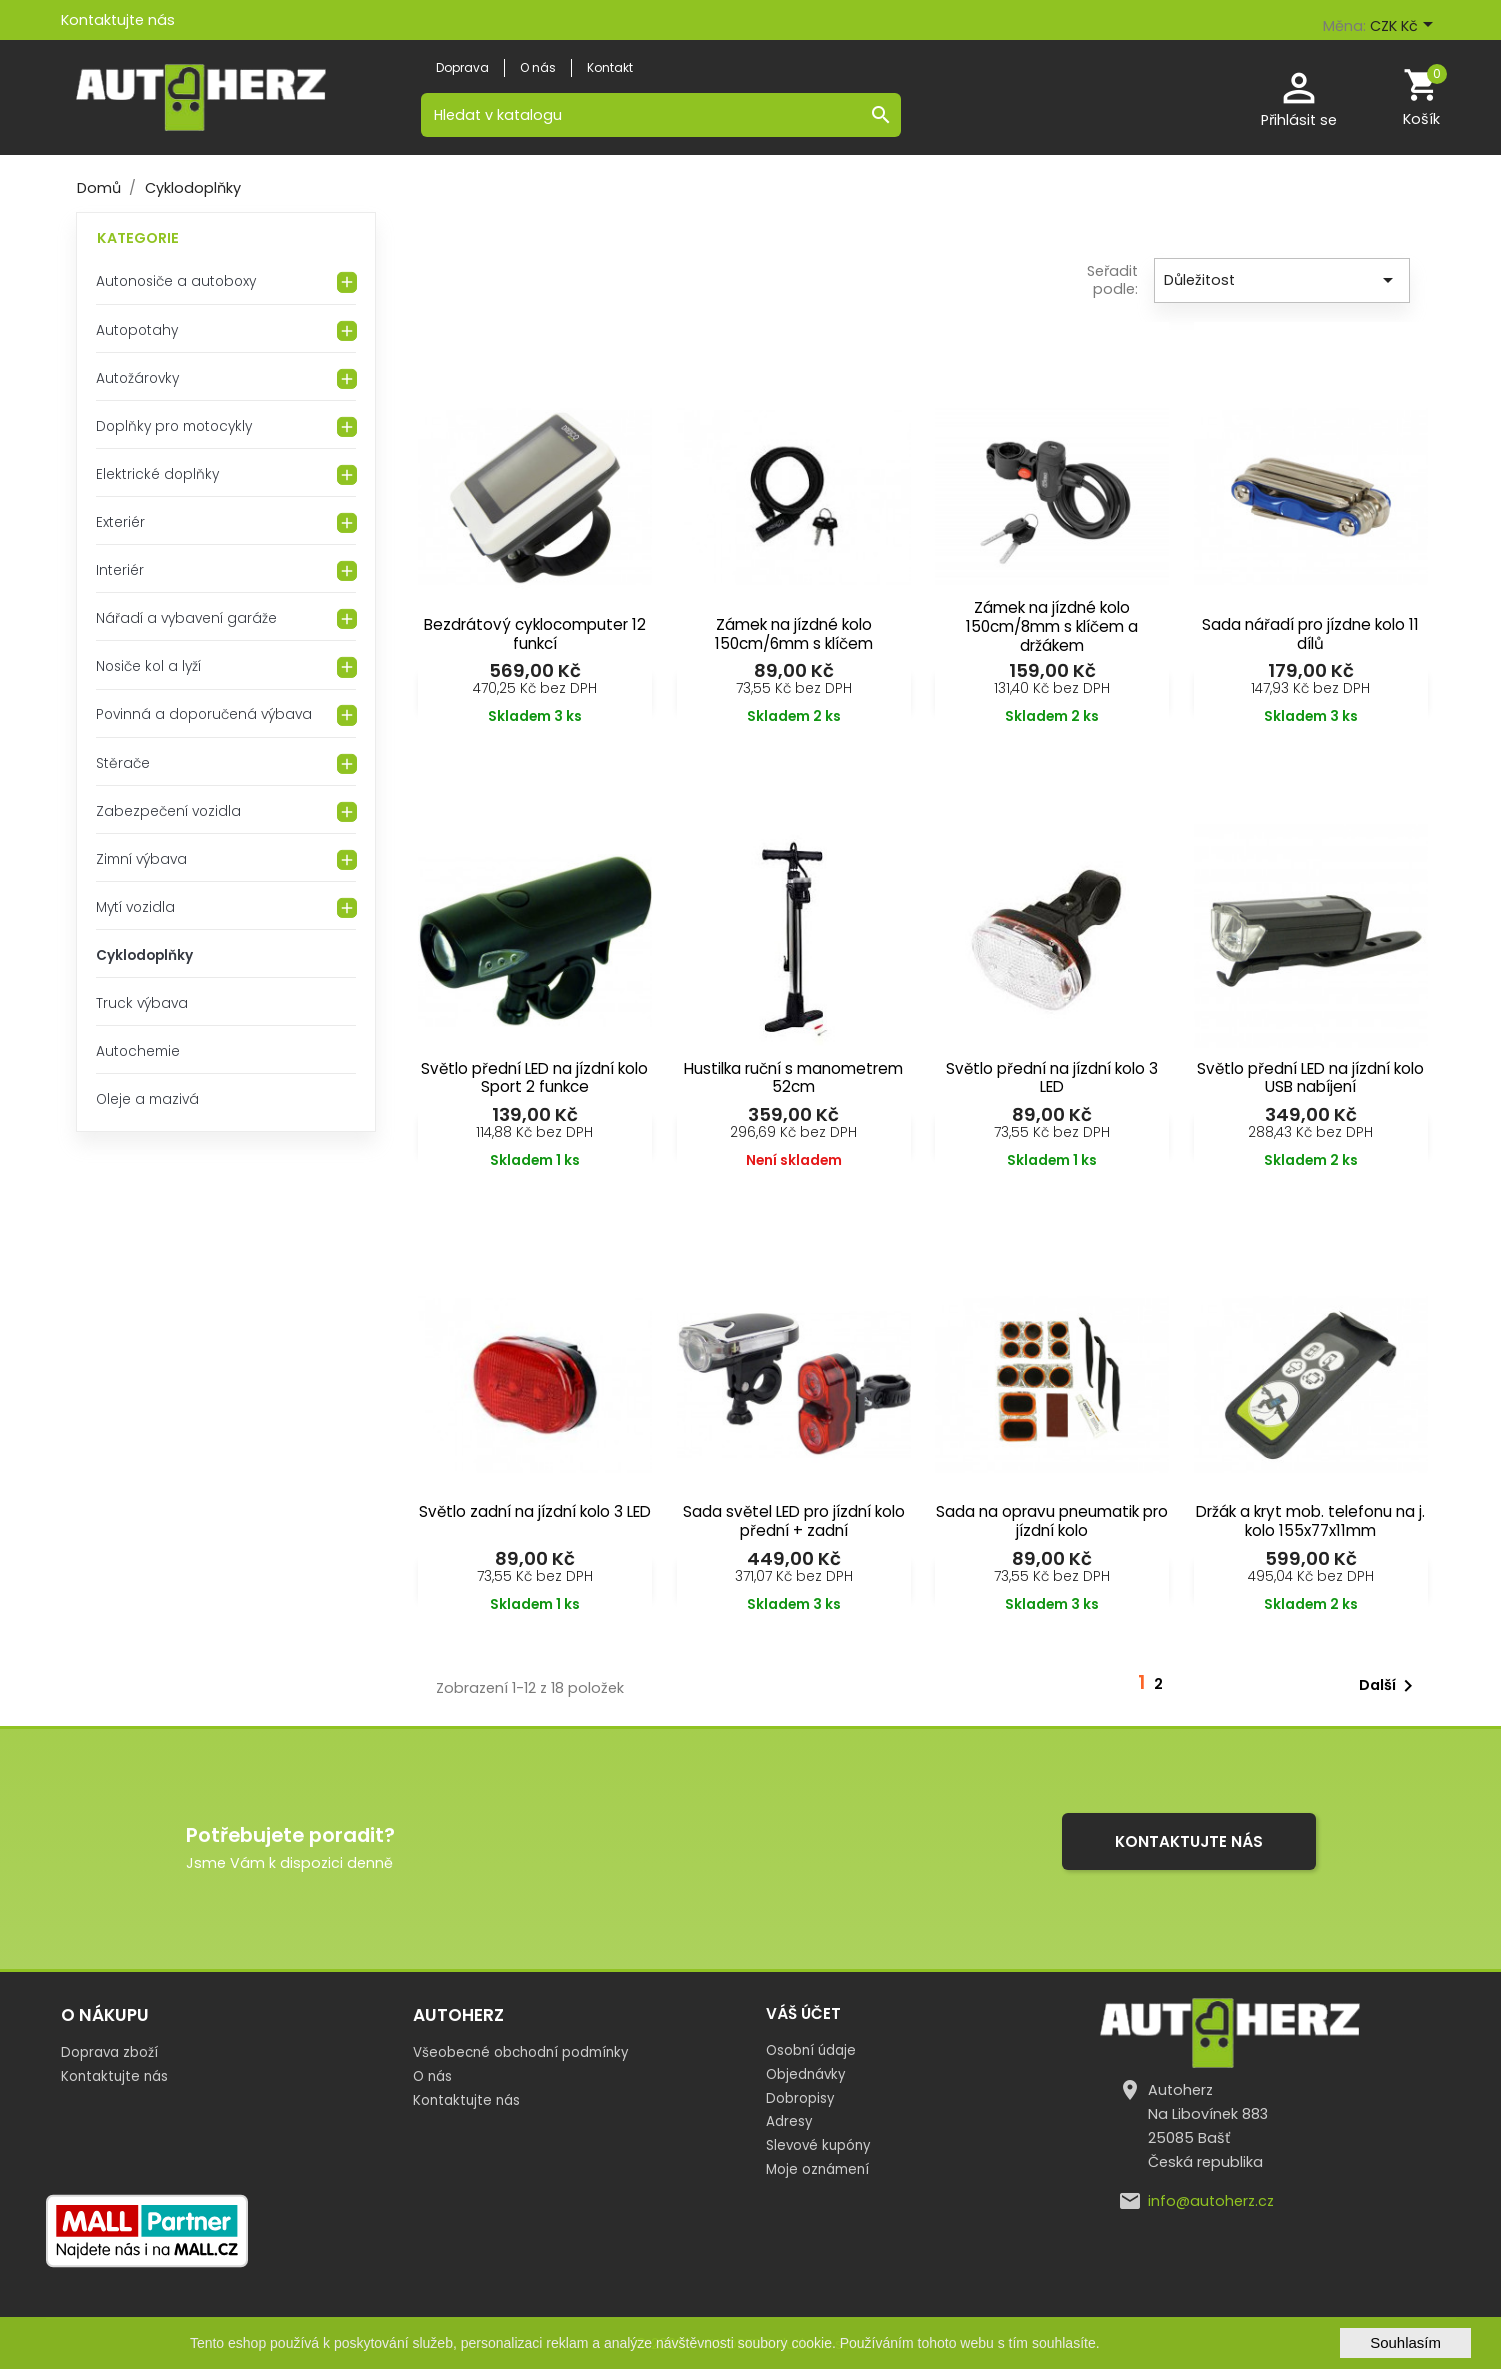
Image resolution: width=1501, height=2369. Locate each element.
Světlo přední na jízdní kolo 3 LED (1052, 1078)
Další (1389, 1686)
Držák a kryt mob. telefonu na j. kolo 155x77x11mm (1310, 1521)
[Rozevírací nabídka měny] (1405, 27)
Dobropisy (800, 2098)
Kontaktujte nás (118, 20)
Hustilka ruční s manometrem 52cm (793, 1078)
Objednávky (805, 2074)
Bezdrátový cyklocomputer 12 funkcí (535, 634)
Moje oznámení (817, 2169)
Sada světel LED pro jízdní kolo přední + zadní (794, 1521)
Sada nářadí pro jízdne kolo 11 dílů (1310, 634)
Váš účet (803, 2013)
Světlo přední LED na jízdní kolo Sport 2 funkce (534, 1078)
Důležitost (1282, 280)
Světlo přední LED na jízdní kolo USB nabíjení (1310, 1078)
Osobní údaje (811, 2050)
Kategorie (138, 238)
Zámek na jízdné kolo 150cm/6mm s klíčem (794, 634)
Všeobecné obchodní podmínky (520, 2052)
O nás (432, 2076)
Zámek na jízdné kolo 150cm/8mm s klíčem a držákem (1052, 626)
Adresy (789, 2121)
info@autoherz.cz (1211, 2201)
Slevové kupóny (818, 2145)
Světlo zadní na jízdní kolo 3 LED (535, 1511)
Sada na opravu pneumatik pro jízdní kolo (1052, 1521)
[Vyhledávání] (661, 115)
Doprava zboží (109, 2052)
